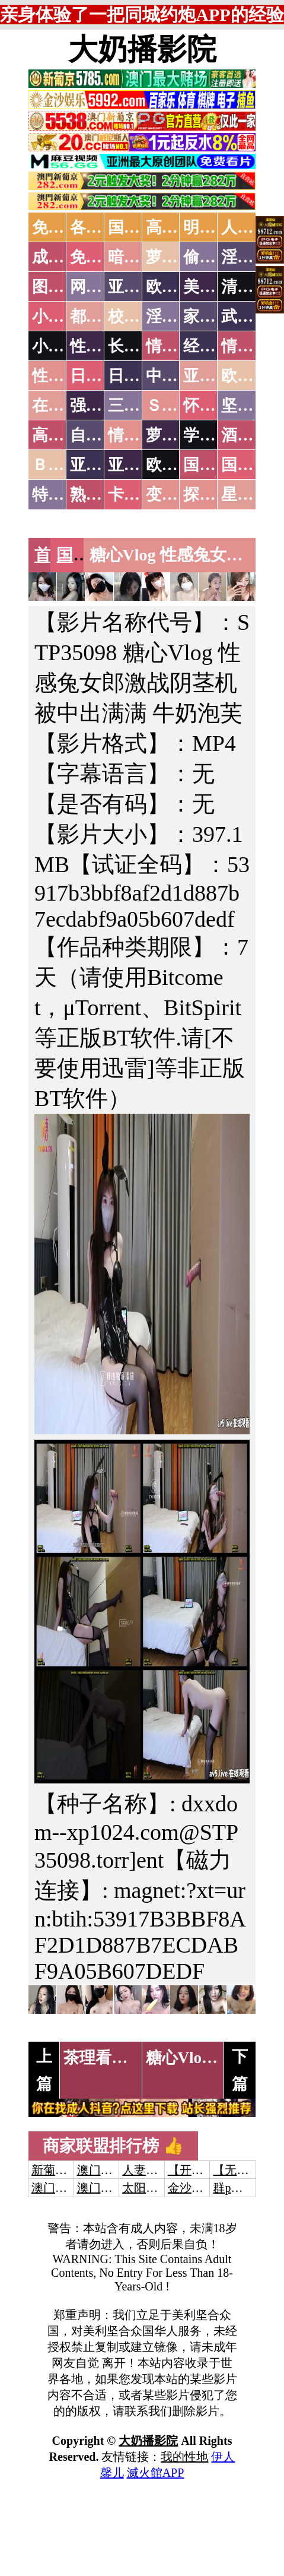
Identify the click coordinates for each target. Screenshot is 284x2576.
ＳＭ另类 (178, 405)
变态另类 (178, 494)
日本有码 (140, 376)
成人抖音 (64, 257)
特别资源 (64, 494)
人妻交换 (146, 2169)
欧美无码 (178, 465)
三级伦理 (140, 405)
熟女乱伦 (102, 494)
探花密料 (215, 494)
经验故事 (215, 346)
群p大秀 (233, 2187)
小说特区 (64, 316)
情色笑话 (178, 346)
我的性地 (184, 2456)
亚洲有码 (140, 465)
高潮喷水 (178, 227)
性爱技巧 (102, 346)
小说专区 (64, 346)
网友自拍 (102, 287)
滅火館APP (155, 2472)
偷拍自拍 (215, 257)
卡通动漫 (140, 494)
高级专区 (64, 435)
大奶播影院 (142, 49)
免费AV (58, 227)
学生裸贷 (215, 435)
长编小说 (140, 346)
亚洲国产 (215, 376)
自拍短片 (102, 435)
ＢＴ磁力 (64, 465)
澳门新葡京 (106, 2187)
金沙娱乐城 (197, 2187)
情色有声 (140, 435)
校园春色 (140, 316)
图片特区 (64, 287)
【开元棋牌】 (203, 2169)
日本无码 (102, 376)
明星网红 (215, 227)
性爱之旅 (64, 376)
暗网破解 (140, 257)
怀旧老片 (215, 405)
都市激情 (102, 316)
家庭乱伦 (215, 316)
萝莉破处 (178, 257)
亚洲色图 (140, 287)
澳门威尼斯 (106, 2169)
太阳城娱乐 (151, 2187)
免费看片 (102, 257)
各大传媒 (102, 227)
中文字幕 (178, 376)
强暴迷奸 (102, 405)
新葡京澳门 (61, 2169)
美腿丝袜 (215, 287)
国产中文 (140, 227)
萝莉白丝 (178, 435)
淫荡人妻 (178, 316)
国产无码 (215, 465)
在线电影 (64, 405)
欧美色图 (178, 287)
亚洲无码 (102, 465)
